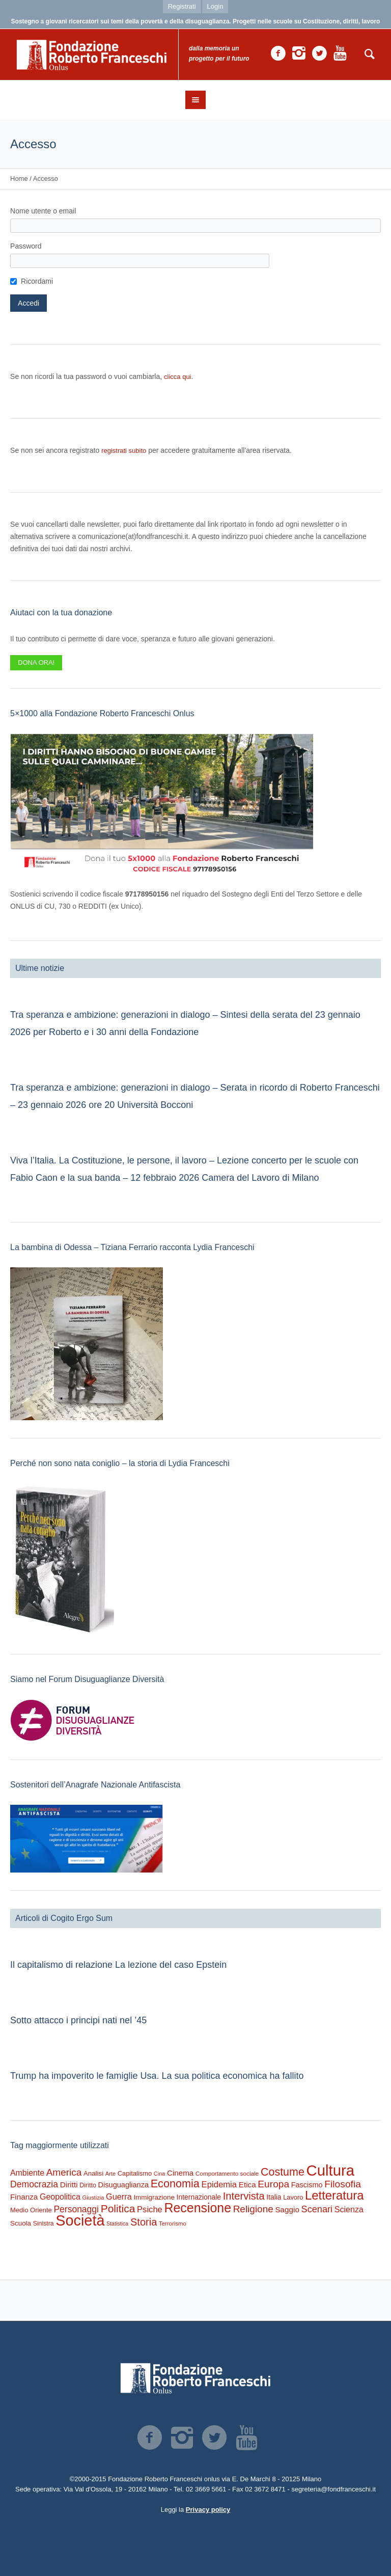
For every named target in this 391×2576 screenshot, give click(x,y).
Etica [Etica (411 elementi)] (247, 2184)
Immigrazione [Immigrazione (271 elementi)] (154, 2197)
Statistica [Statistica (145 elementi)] (117, 2223)
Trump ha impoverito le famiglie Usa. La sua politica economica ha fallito (157, 2076)
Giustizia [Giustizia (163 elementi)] (93, 2197)
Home (19, 178)
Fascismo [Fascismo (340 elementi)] (307, 2185)
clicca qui (177, 377)
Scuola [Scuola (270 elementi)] (20, 2223)
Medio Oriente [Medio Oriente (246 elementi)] (31, 2210)
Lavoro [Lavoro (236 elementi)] (293, 2197)
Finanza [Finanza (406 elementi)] (24, 2196)
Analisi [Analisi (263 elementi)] (93, 2173)
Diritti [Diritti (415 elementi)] (69, 2184)
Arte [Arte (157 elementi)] (110, 2174)
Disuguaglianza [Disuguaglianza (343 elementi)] (123, 2185)
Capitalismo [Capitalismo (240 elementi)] (135, 2173)
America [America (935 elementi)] (64, 2172)
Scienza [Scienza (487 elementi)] (349, 2209)
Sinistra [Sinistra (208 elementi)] (43, 2223)
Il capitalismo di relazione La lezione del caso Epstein (118, 1965)
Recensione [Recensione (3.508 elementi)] (197, 2208)
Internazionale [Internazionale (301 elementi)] (199, 2197)
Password (25, 246)
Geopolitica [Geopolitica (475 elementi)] (60, 2196)
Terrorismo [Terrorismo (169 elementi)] (172, 2223)
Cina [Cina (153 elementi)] (159, 2174)
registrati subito (123, 450)
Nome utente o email (43, 211)
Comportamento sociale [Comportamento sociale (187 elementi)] (227, 2173)
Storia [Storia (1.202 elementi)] (143, 2222)
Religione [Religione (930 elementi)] (253, 2209)
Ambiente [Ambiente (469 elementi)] (27, 2172)
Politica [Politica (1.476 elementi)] (118, 2208)
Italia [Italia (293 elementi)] (273, 2197)
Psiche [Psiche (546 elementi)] (149, 2209)
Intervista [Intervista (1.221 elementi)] (244, 2196)
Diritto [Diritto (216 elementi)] (87, 2185)
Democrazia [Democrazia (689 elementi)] (34, 2184)
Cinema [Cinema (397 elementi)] (180, 2172)
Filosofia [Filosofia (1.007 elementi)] (342, 2184)
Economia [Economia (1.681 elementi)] (175, 2183)
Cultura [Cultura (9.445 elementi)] (330, 2170)
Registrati (182, 6)
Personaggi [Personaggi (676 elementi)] (76, 2209)
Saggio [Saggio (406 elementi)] (287, 2209)
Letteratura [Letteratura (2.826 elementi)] (334, 2195)
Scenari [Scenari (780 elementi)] (317, 2209)
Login (215, 6)
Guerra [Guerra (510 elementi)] (119, 2196)
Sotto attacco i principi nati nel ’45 (78, 2020)
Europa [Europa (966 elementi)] (273, 2184)
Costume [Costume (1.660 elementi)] (282, 2172)
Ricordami (37, 281)
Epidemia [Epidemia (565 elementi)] (219, 2184)
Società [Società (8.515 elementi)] (79, 2220)
